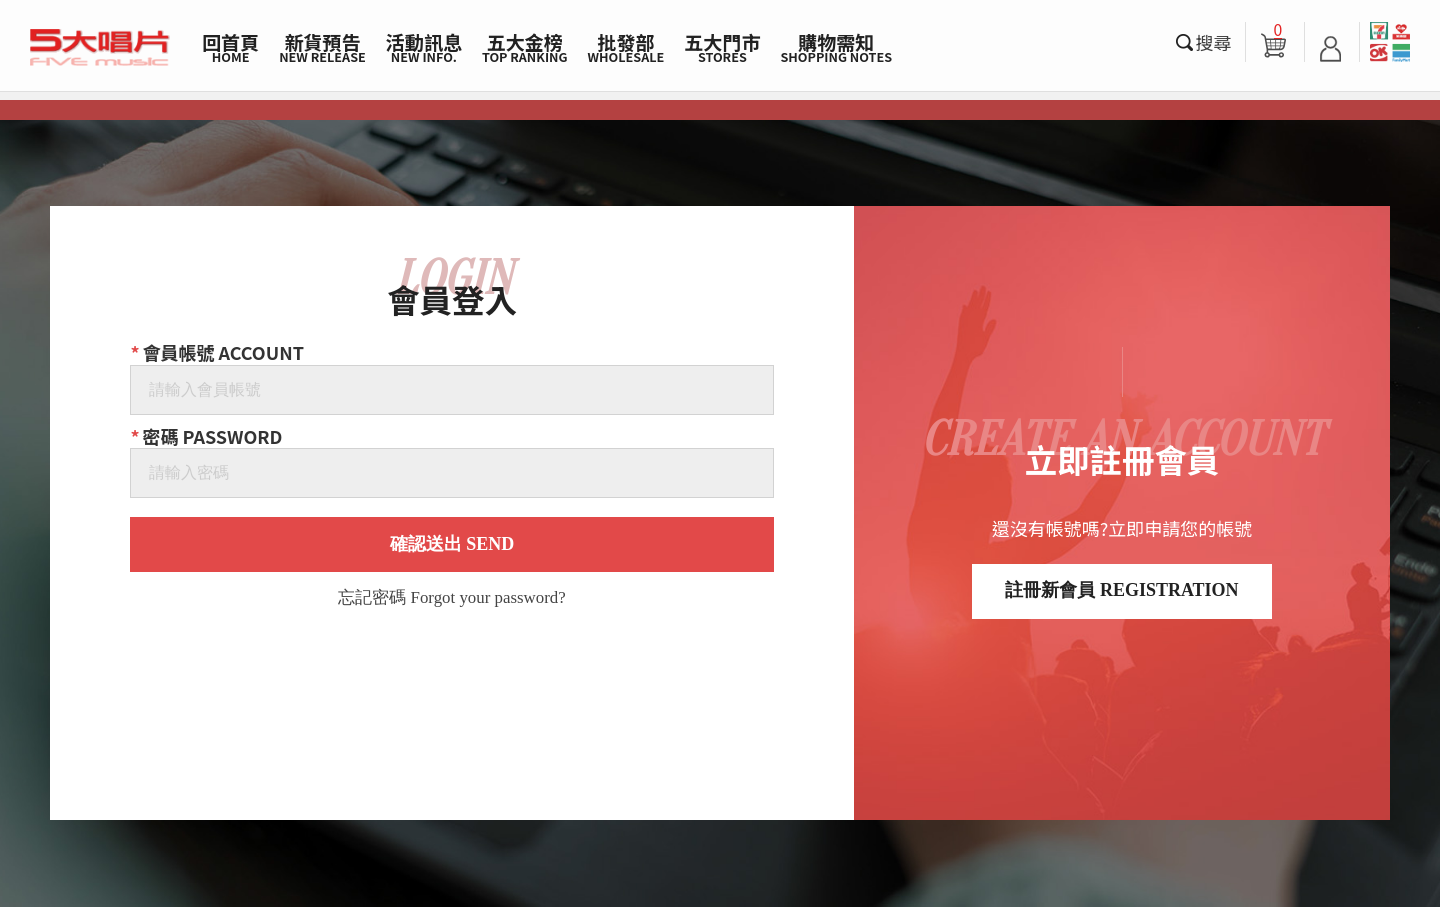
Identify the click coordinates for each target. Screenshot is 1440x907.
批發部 (626, 47)
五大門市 (722, 47)
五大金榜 (525, 47)
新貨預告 (322, 47)
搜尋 (1214, 42)
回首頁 (230, 47)
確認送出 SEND (452, 544)
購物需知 (836, 47)
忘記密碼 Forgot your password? (451, 598)
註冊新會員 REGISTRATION (1121, 590)
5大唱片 (100, 47)
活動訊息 (424, 47)
